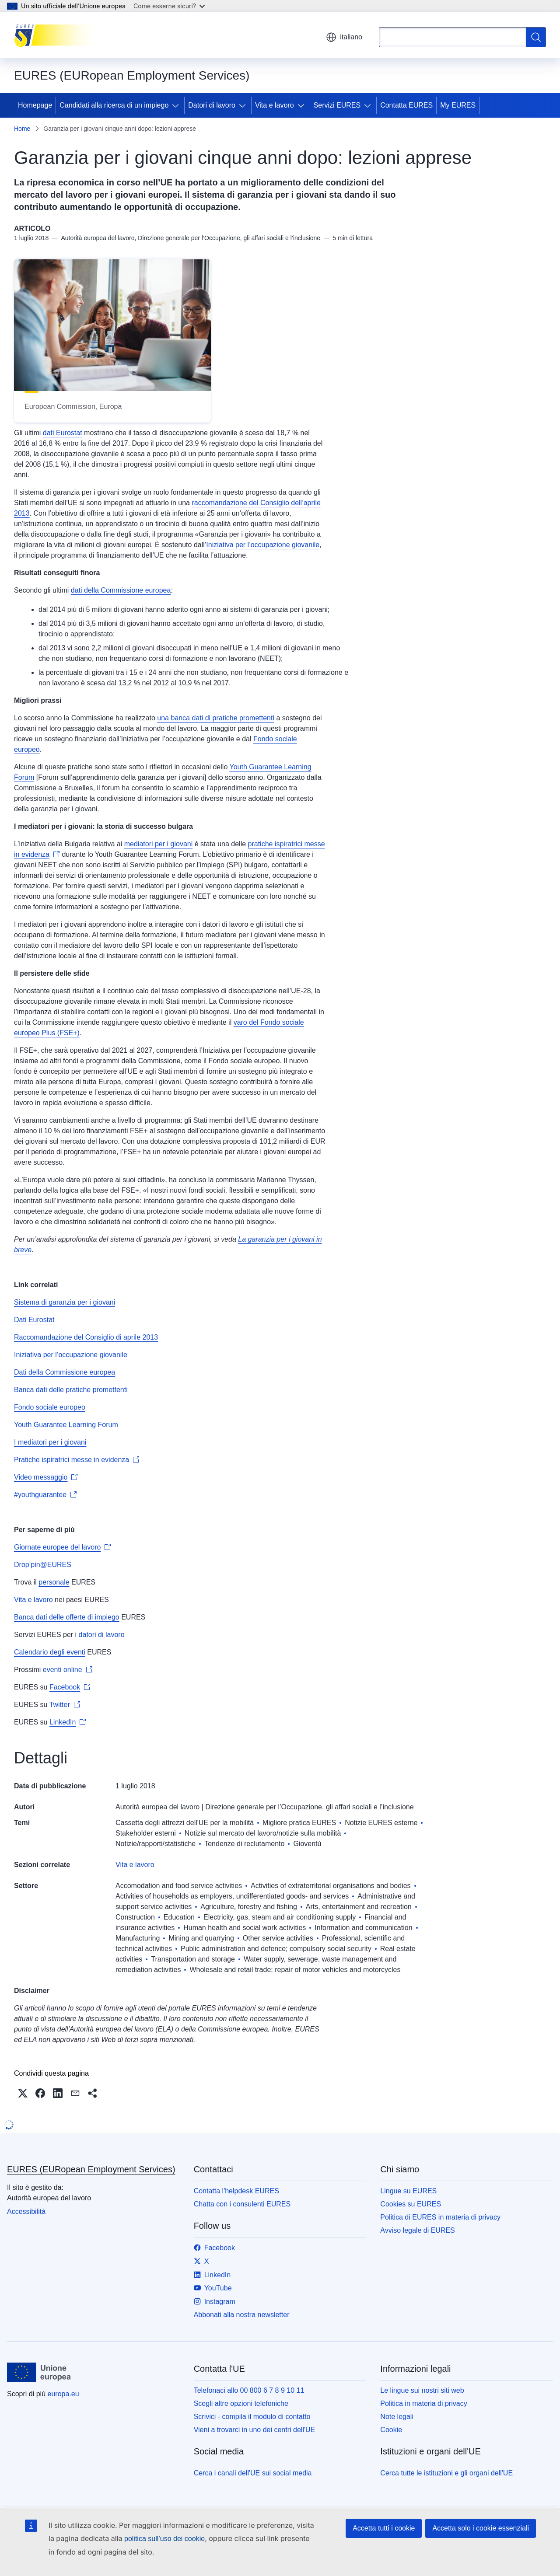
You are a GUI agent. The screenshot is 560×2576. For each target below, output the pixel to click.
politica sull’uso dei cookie (164, 2538)
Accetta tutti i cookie (384, 2528)
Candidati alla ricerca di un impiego (114, 105)
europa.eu (63, 2394)
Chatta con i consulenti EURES (242, 2204)
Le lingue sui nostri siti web (422, 2390)
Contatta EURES (406, 105)
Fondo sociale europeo (49, 1407)
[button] (23, 2093)
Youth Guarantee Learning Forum (66, 1424)
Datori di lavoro (211, 105)
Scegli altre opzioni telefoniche (241, 2403)
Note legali (396, 2416)
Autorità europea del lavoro (158, 1807)
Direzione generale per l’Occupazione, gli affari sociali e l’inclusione (309, 1807)
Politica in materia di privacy (423, 2403)
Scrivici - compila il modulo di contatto (252, 2416)
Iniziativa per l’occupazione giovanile (262, 544)
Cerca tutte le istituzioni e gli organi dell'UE (446, 2473)
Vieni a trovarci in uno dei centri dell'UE (254, 2429)
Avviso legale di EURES (417, 2230)
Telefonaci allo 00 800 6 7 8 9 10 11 (249, 2390)
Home (22, 128)
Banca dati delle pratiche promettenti (71, 1389)
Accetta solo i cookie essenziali (480, 2528)
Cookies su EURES (410, 2204)
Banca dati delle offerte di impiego (66, 1617)
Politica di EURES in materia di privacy (440, 2217)
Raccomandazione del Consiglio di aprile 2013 (86, 1337)
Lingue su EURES (408, 2191)
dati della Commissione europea (121, 590)
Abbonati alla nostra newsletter (242, 2314)
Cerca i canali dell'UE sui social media (253, 2473)
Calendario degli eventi (49, 1652)
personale (53, 1582)
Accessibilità (26, 2211)
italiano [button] (344, 37)
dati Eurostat (62, 432)
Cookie (391, 2429)
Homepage (35, 105)
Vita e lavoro (274, 105)
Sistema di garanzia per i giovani (64, 1302)
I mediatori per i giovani (50, 1442)
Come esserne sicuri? (169, 6)
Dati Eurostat (34, 1319)
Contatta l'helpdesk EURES (236, 2191)
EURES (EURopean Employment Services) (91, 2169)
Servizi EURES (337, 105)
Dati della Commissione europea (64, 1372)
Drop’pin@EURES (42, 1564)
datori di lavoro (102, 1634)
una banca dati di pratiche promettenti (215, 718)
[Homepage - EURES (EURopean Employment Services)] (58, 35)
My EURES (458, 105)
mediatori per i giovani (158, 844)
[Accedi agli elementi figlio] (177, 105)
